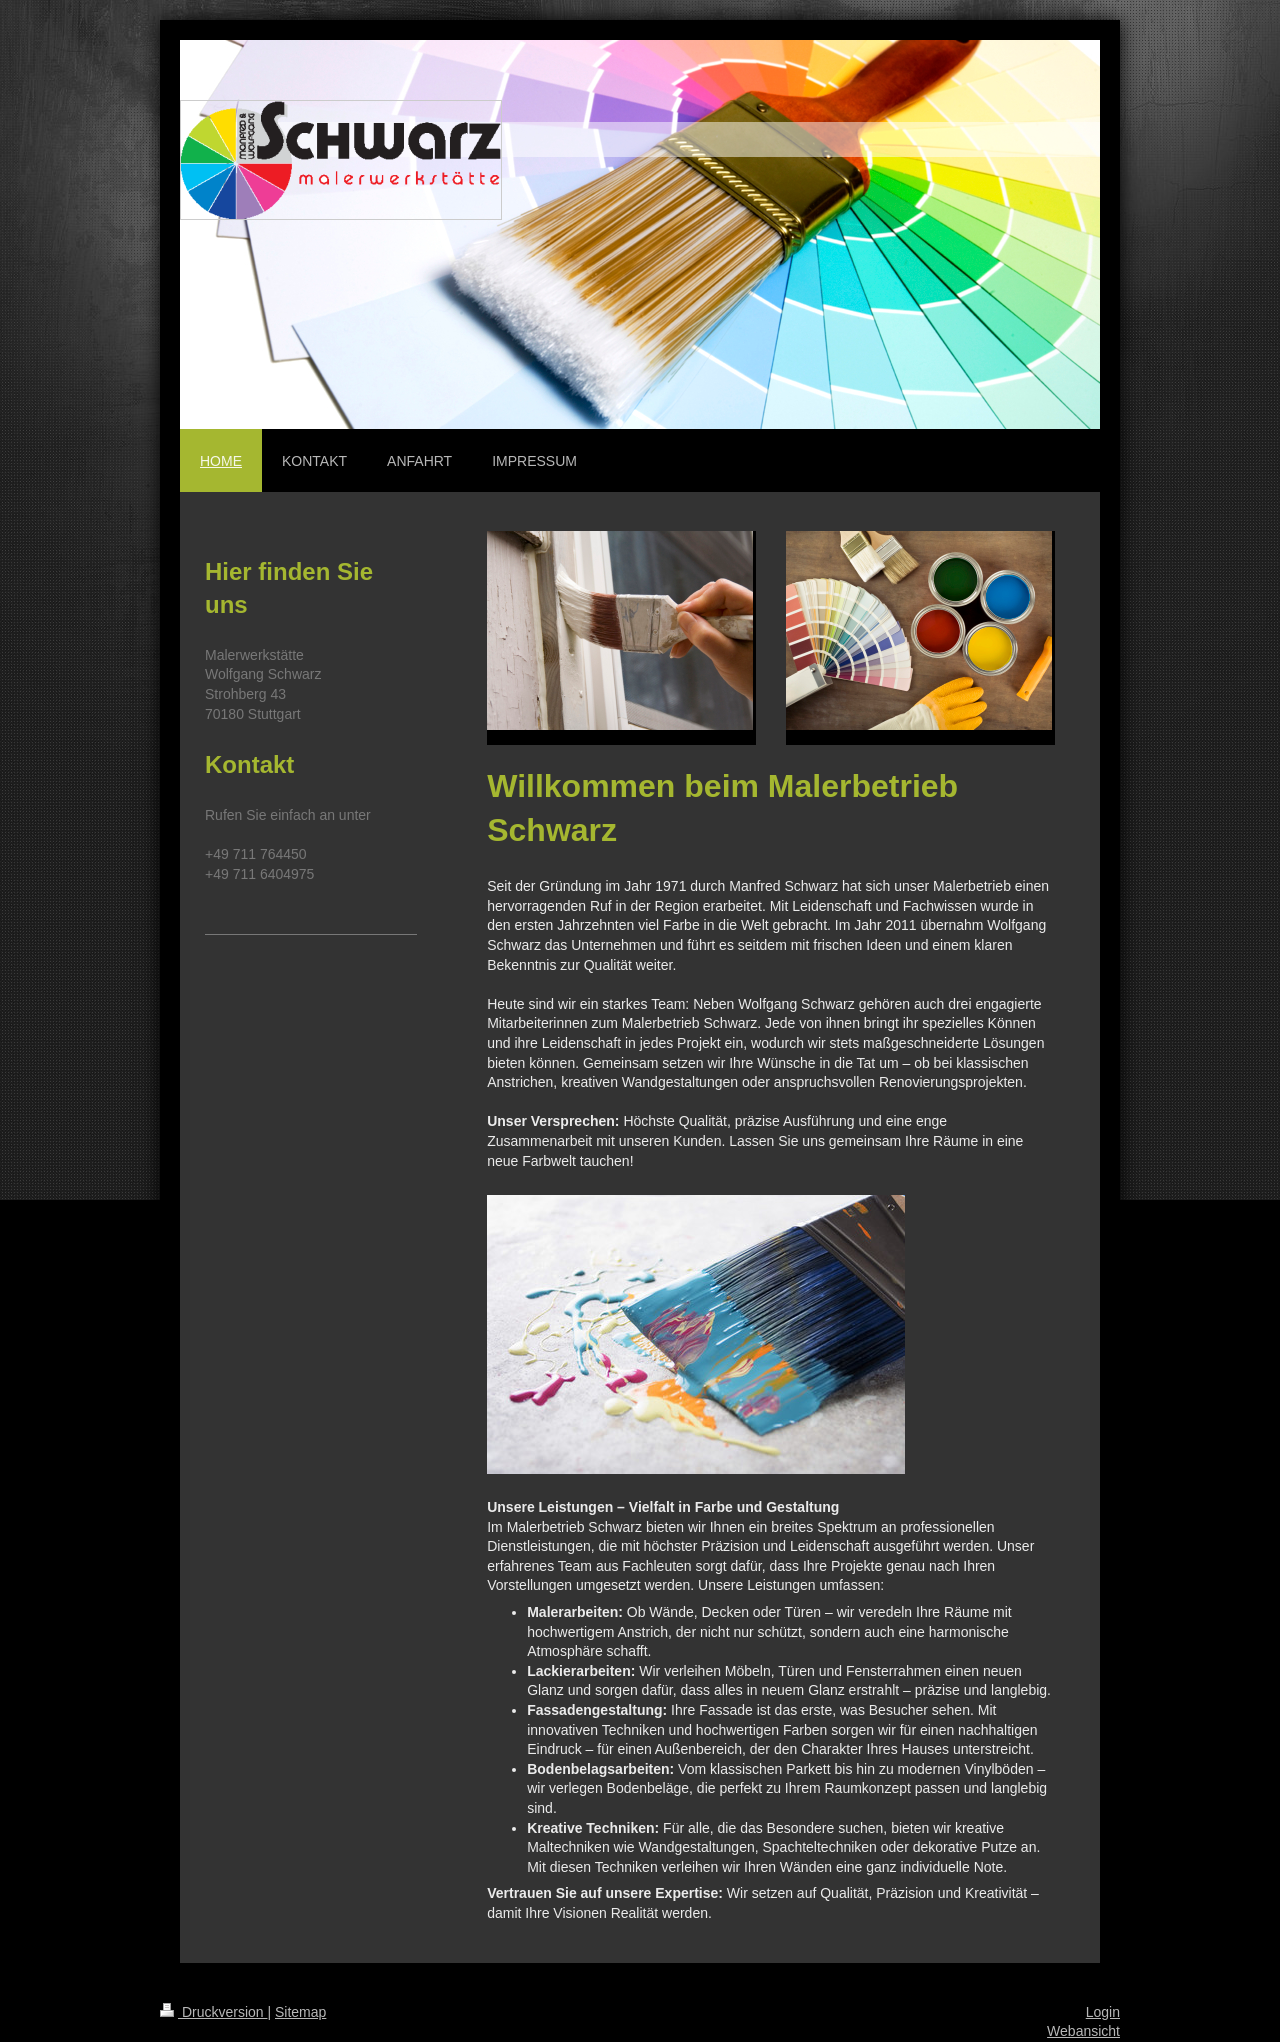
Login (1103, 2012)
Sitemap (300, 2012)
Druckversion (213, 2012)
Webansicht (1083, 2031)
